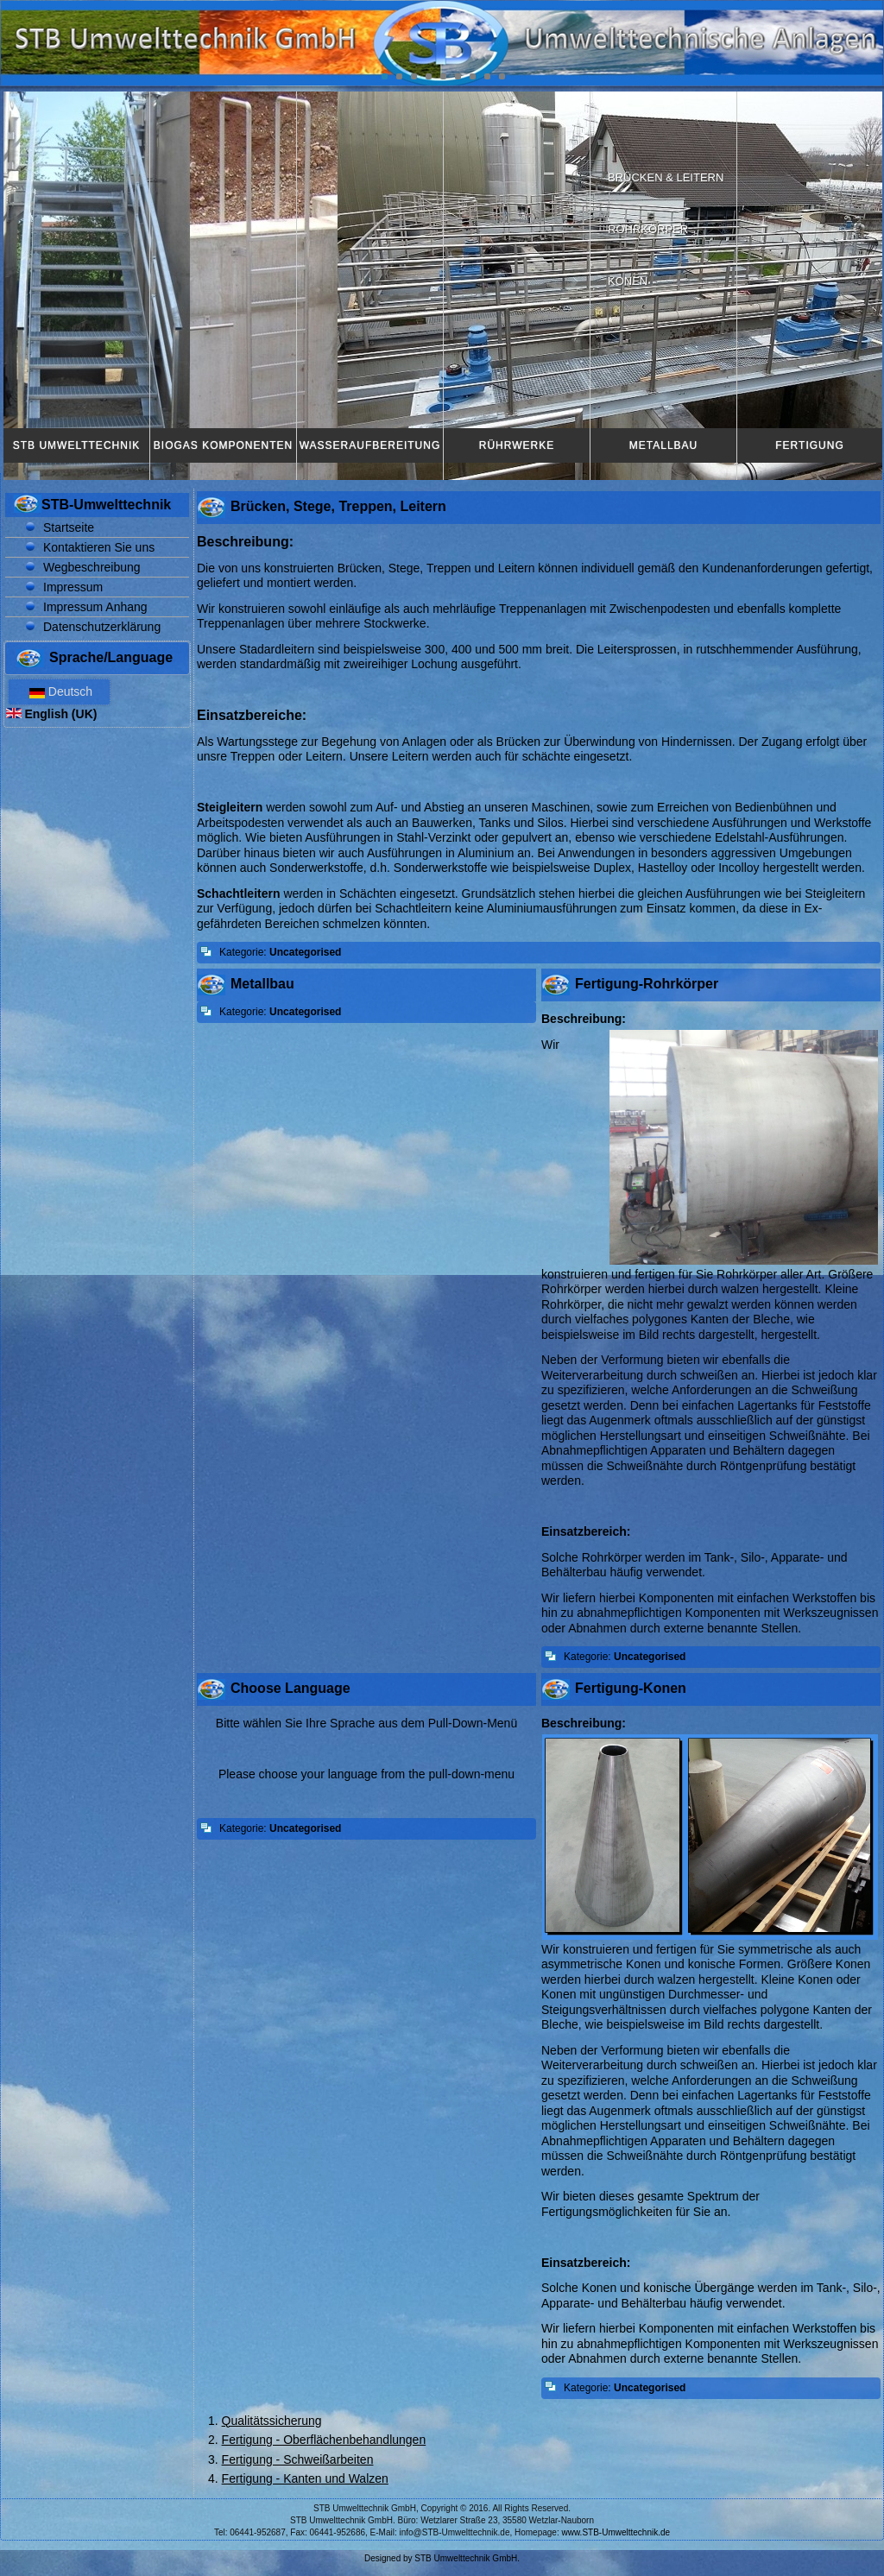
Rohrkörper (648, 229)
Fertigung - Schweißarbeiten (298, 2459)
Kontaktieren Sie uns (99, 547)
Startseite (68, 527)
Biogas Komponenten (223, 445)
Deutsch (59, 691)
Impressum (73, 587)
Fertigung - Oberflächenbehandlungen (324, 2440)
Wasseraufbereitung (370, 445)
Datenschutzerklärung (102, 627)
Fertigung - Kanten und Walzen (305, 2478)
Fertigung (809, 445)
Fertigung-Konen (630, 1688)
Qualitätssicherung (272, 2421)
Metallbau (663, 445)
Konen (627, 281)
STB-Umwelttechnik (106, 504)
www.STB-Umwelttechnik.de (616, 2532)
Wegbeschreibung (92, 567)
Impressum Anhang (95, 607)
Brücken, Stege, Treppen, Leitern (338, 506)
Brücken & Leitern (665, 177)
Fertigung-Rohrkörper (646, 983)
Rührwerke (516, 445)
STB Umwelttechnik (76, 445)
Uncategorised (305, 952)
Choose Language (290, 1688)
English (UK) (52, 714)
